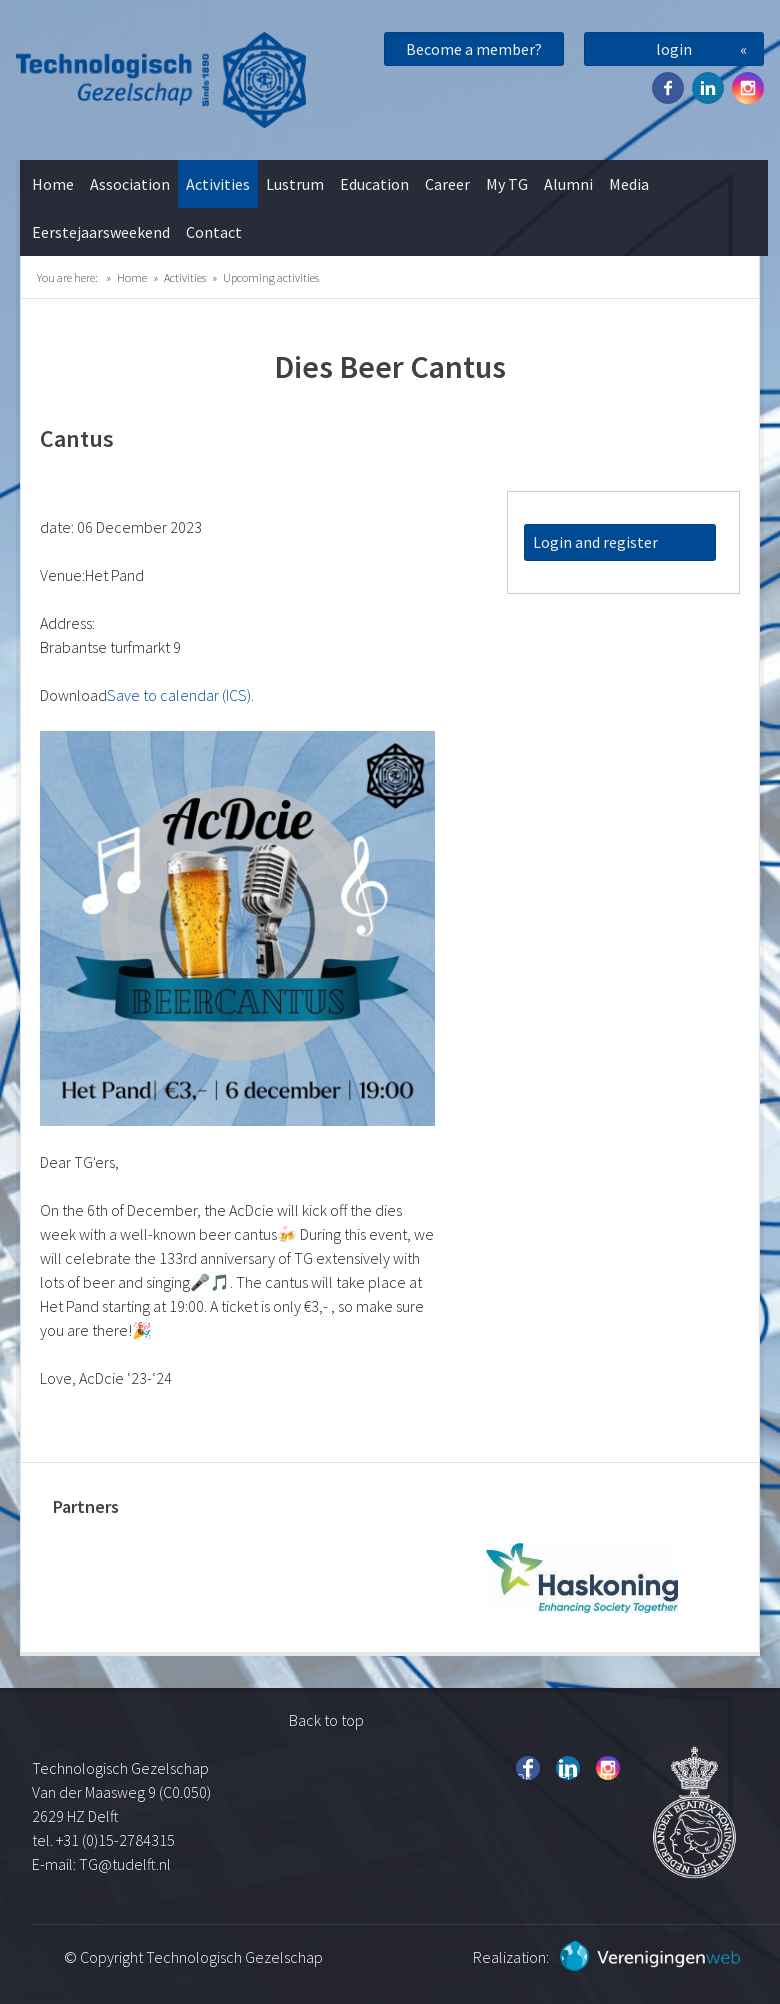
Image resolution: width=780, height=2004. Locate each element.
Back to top (326, 1720)
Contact (214, 232)
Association (130, 184)
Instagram (748, 88)
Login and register (595, 542)
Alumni (568, 184)
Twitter (708, 88)
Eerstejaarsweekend (101, 232)
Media (629, 184)
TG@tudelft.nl (126, 1864)
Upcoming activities (271, 277)
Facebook (668, 88)
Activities (218, 184)
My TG (507, 184)
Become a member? (474, 49)
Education (374, 184)
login (674, 49)
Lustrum (295, 184)
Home (53, 184)
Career (447, 184)
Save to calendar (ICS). (180, 695)
